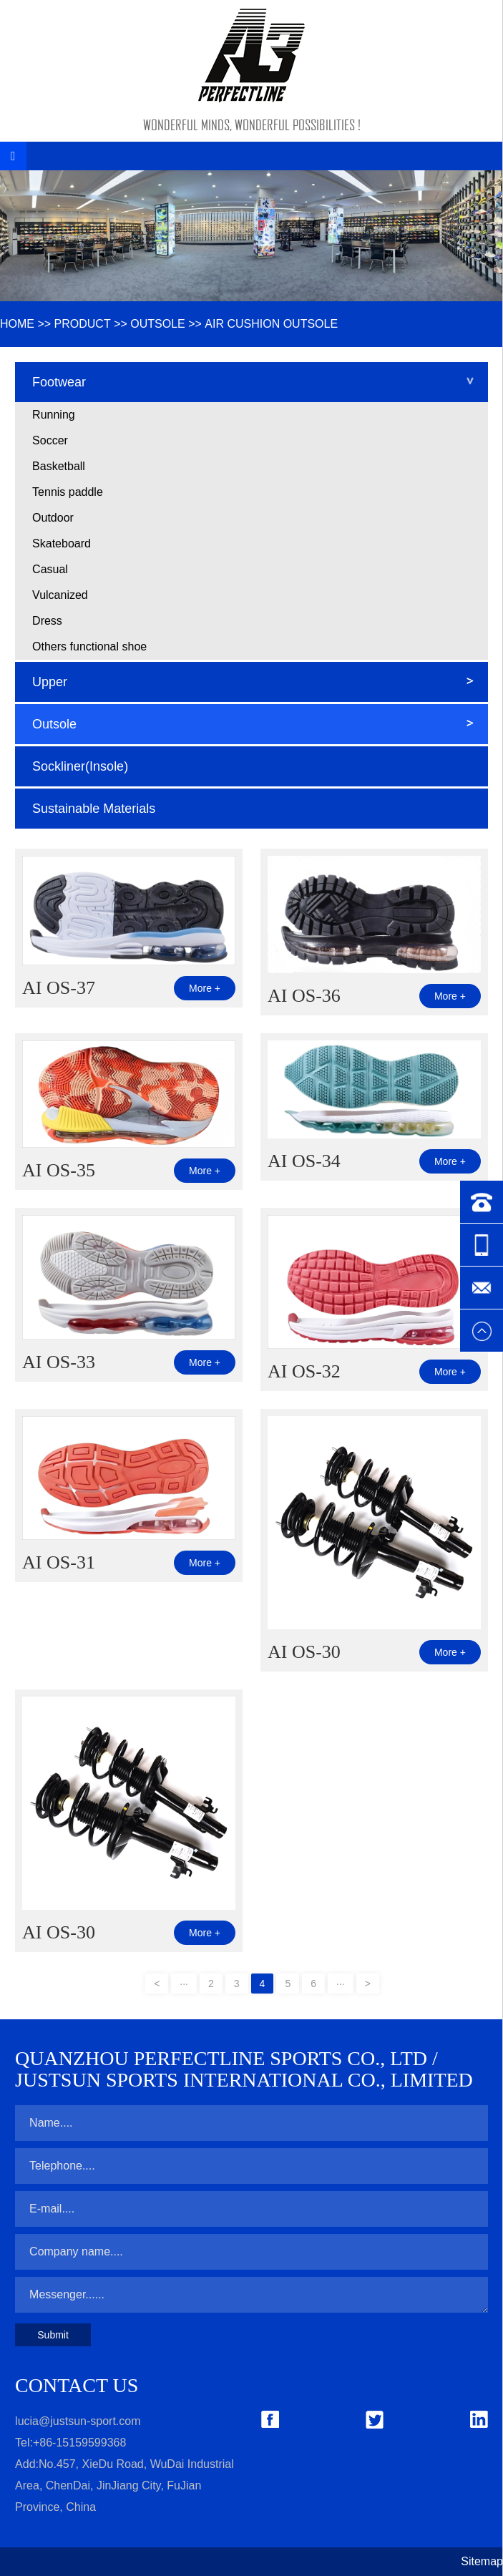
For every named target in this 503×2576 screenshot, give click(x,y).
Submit (53, 2335)
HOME (17, 324)
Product (82, 324)
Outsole (157, 324)
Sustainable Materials (93, 808)
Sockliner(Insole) (80, 766)
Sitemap (482, 2561)
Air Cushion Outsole (271, 324)
